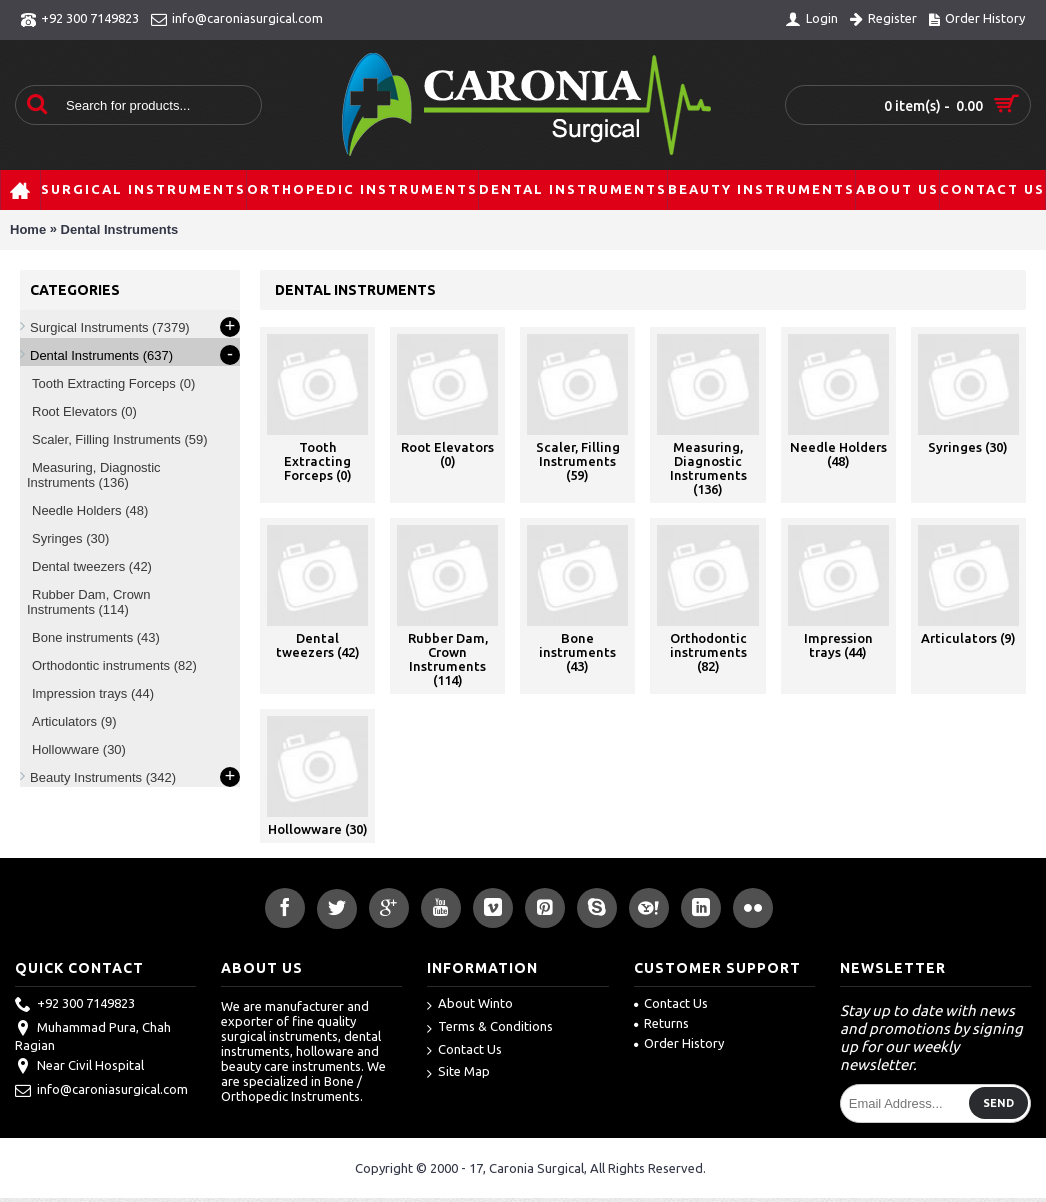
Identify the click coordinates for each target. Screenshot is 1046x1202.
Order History (679, 1043)
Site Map (458, 1072)
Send (998, 1103)
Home (28, 229)
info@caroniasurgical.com (101, 1091)
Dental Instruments (120, 229)
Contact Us (464, 1050)
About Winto (470, 1004)
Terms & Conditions (490, 1027)
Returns (661, 1023)
